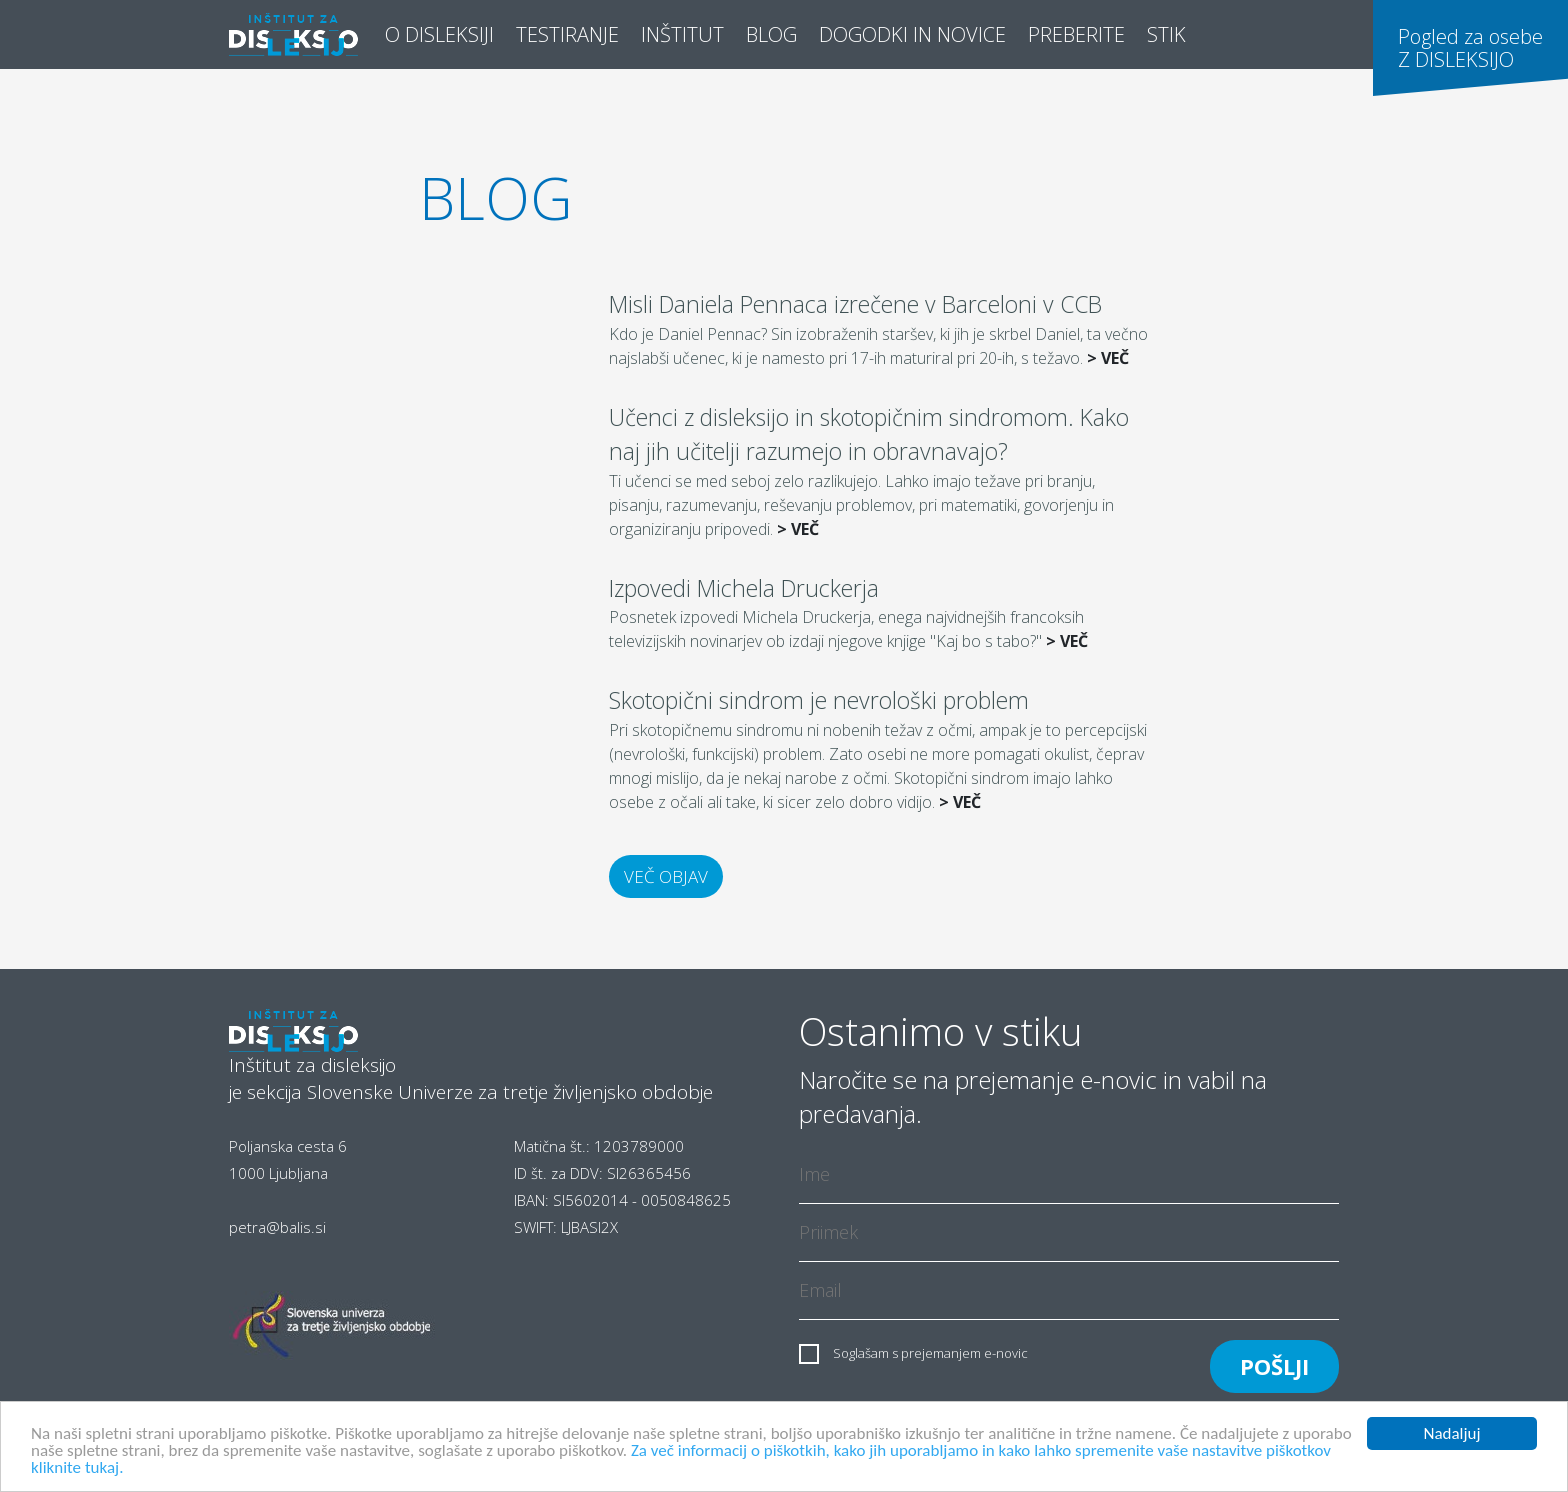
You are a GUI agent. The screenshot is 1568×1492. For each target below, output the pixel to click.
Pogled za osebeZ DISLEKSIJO (1470, 48)
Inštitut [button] (682, 34)
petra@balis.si (277, 1227)
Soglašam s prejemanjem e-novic (930, 1353)
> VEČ (1108, 358)
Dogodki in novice (912, 34)
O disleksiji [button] (439, 34)
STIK (1166, 34)
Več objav (666, 876)
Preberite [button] (1076, 34)
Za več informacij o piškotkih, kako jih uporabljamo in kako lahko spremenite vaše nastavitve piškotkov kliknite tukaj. (681, 1460)
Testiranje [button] (567, 34)
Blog (777, 33)
